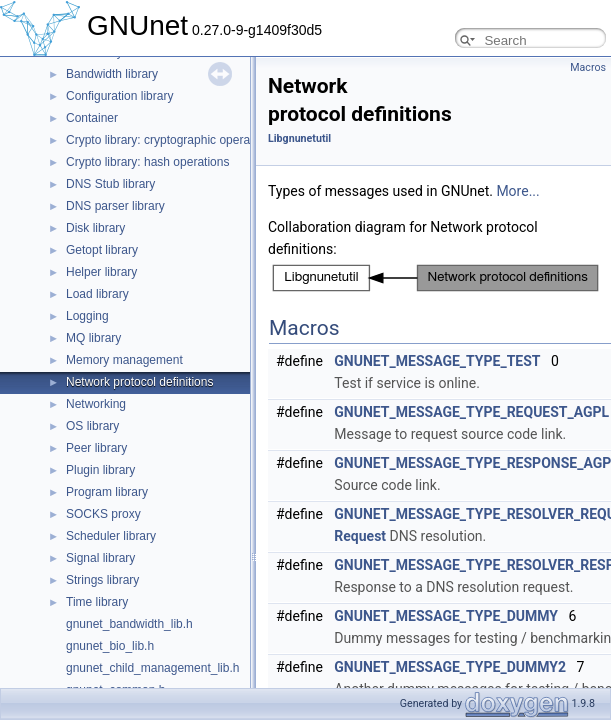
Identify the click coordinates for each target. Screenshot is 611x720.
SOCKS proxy (103, 514)
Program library (107, 492)
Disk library (95, 228)
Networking (96, 404)
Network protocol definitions (139, 382)
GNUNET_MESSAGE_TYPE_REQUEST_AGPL (471, 412)
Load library (97, 294)
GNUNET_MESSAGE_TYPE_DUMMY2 (450, 667)
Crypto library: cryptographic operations (170, 140)
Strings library (102, 580)
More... (517, 191)
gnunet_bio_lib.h (110, 646)
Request (360, 536)
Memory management (124, 360)
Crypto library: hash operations (147, 162)
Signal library (100, 558)
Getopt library (102, 250)
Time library (97, 602)
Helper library (101, 272)
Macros (588, 67)
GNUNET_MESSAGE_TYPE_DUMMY (446, 616)
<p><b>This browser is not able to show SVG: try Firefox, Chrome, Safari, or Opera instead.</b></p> (435, 278)
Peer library (96, 448)
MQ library (93, 338)
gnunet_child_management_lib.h (152, 668)
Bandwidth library (112, 74)
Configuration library (119, 96)
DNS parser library (115, 206)
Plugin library (100, 470)
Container (92, 118)
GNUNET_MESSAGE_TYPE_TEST (437, 361)
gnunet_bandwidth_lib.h (129, 624)
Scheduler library (111, 536)
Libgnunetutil (299, 138)
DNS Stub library (110, 184)
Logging (87, 316)
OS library (92, 426)
